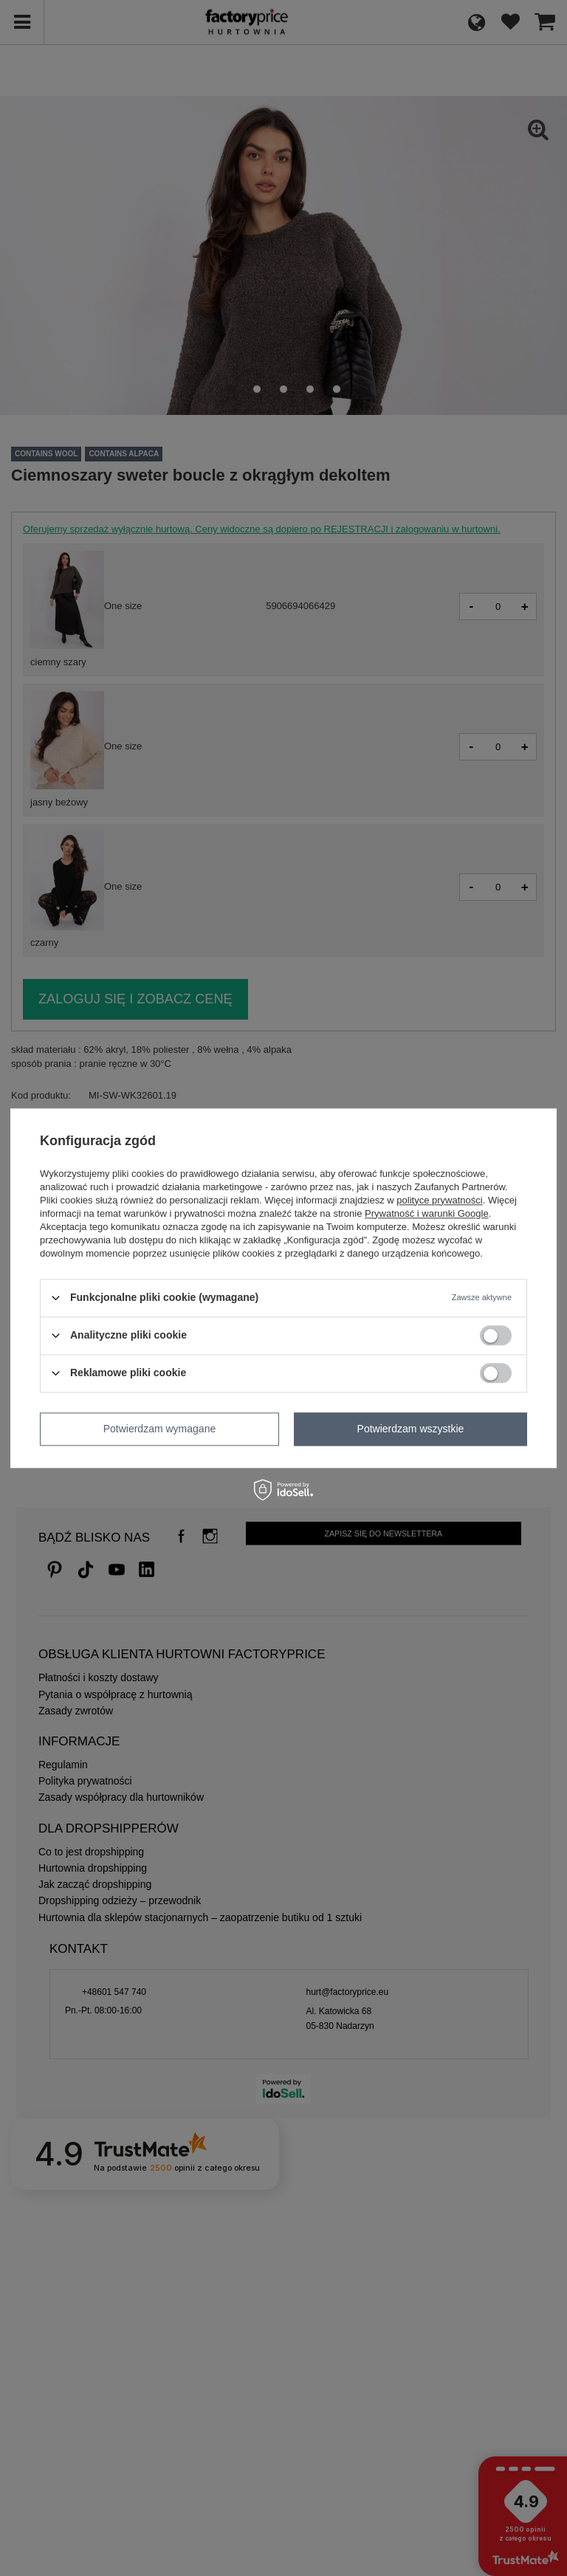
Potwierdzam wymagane (159, 1429)
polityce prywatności (439, 1200)
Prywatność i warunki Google (427, 1213)
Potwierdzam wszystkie (410, 1429)
